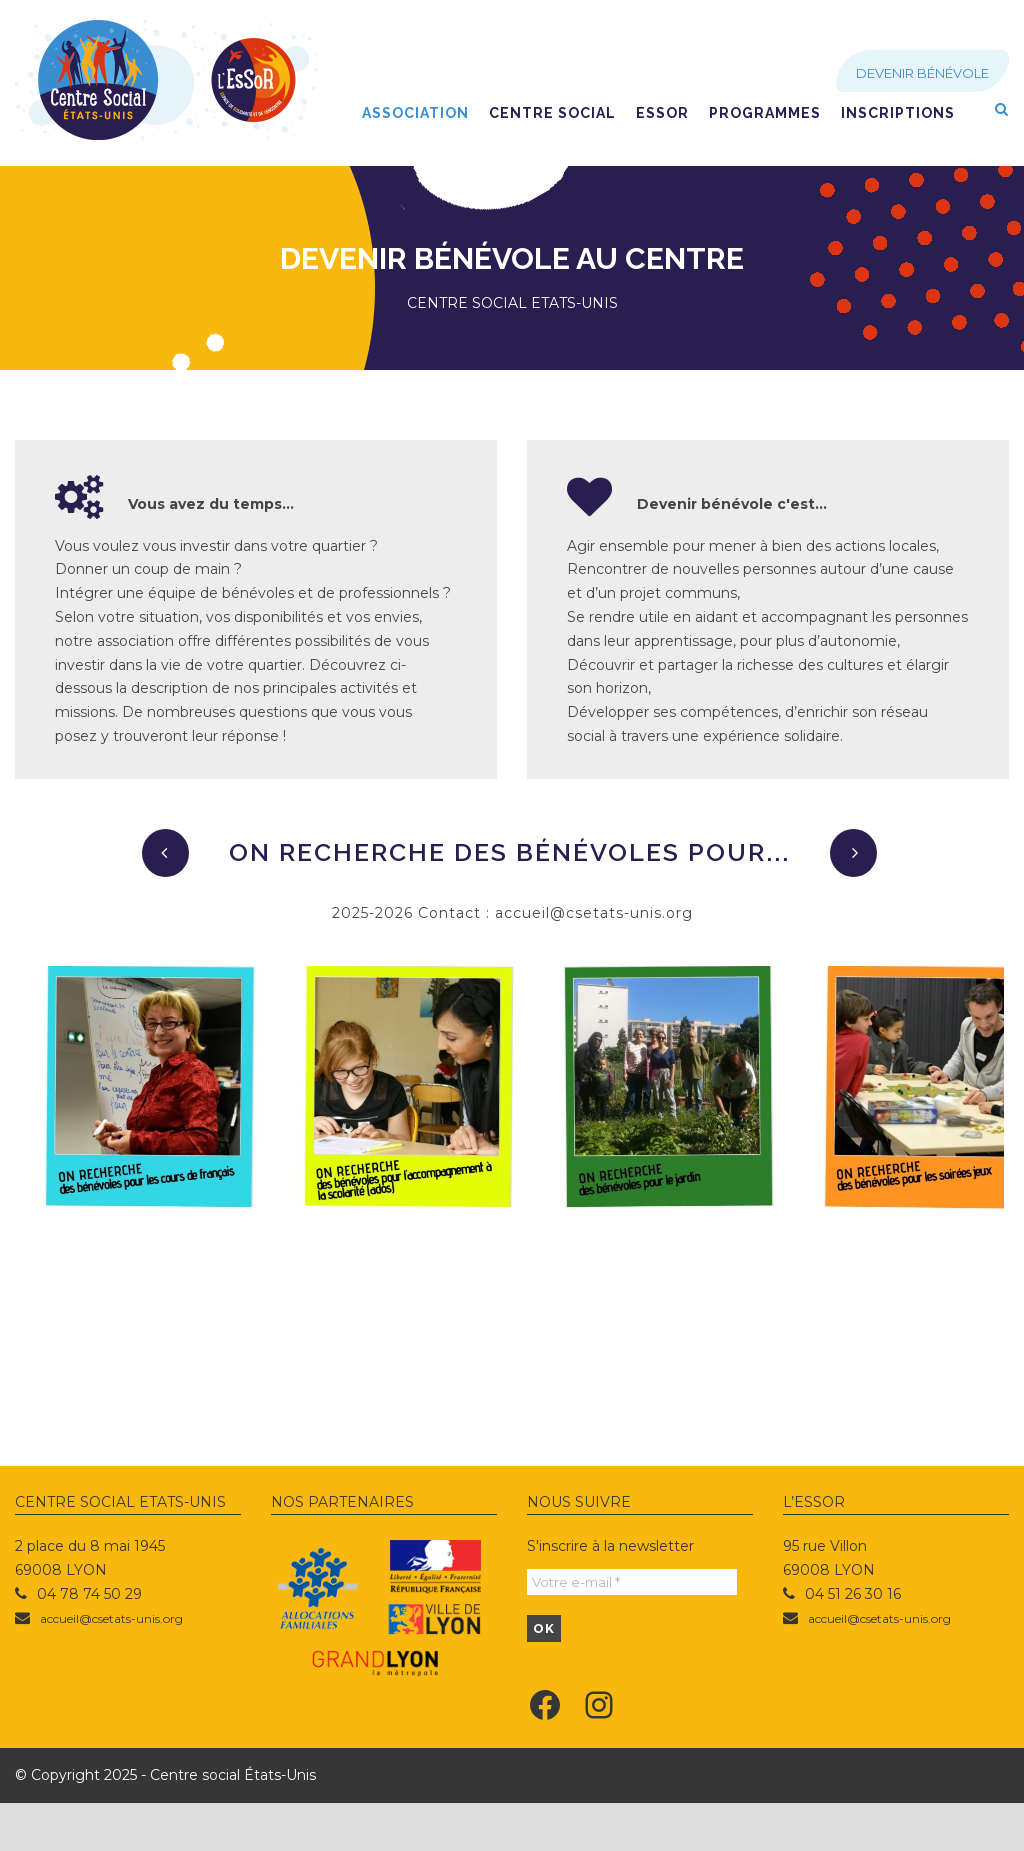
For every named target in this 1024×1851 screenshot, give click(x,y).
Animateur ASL (184, 1367)
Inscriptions (898, 113)
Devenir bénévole (922, 73)
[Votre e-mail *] (632, 1630)
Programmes (765, 113)
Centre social (552, 113)
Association (415, 113)
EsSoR (662, 113)
